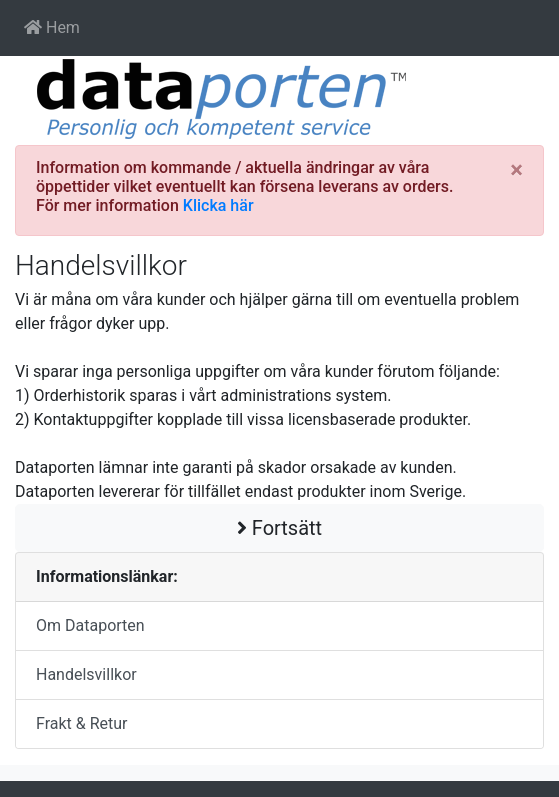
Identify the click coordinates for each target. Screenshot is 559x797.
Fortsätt (279, 528)
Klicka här (218, 205)
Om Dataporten (90, 625)
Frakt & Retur (82, 723)
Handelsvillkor (86, 674)
